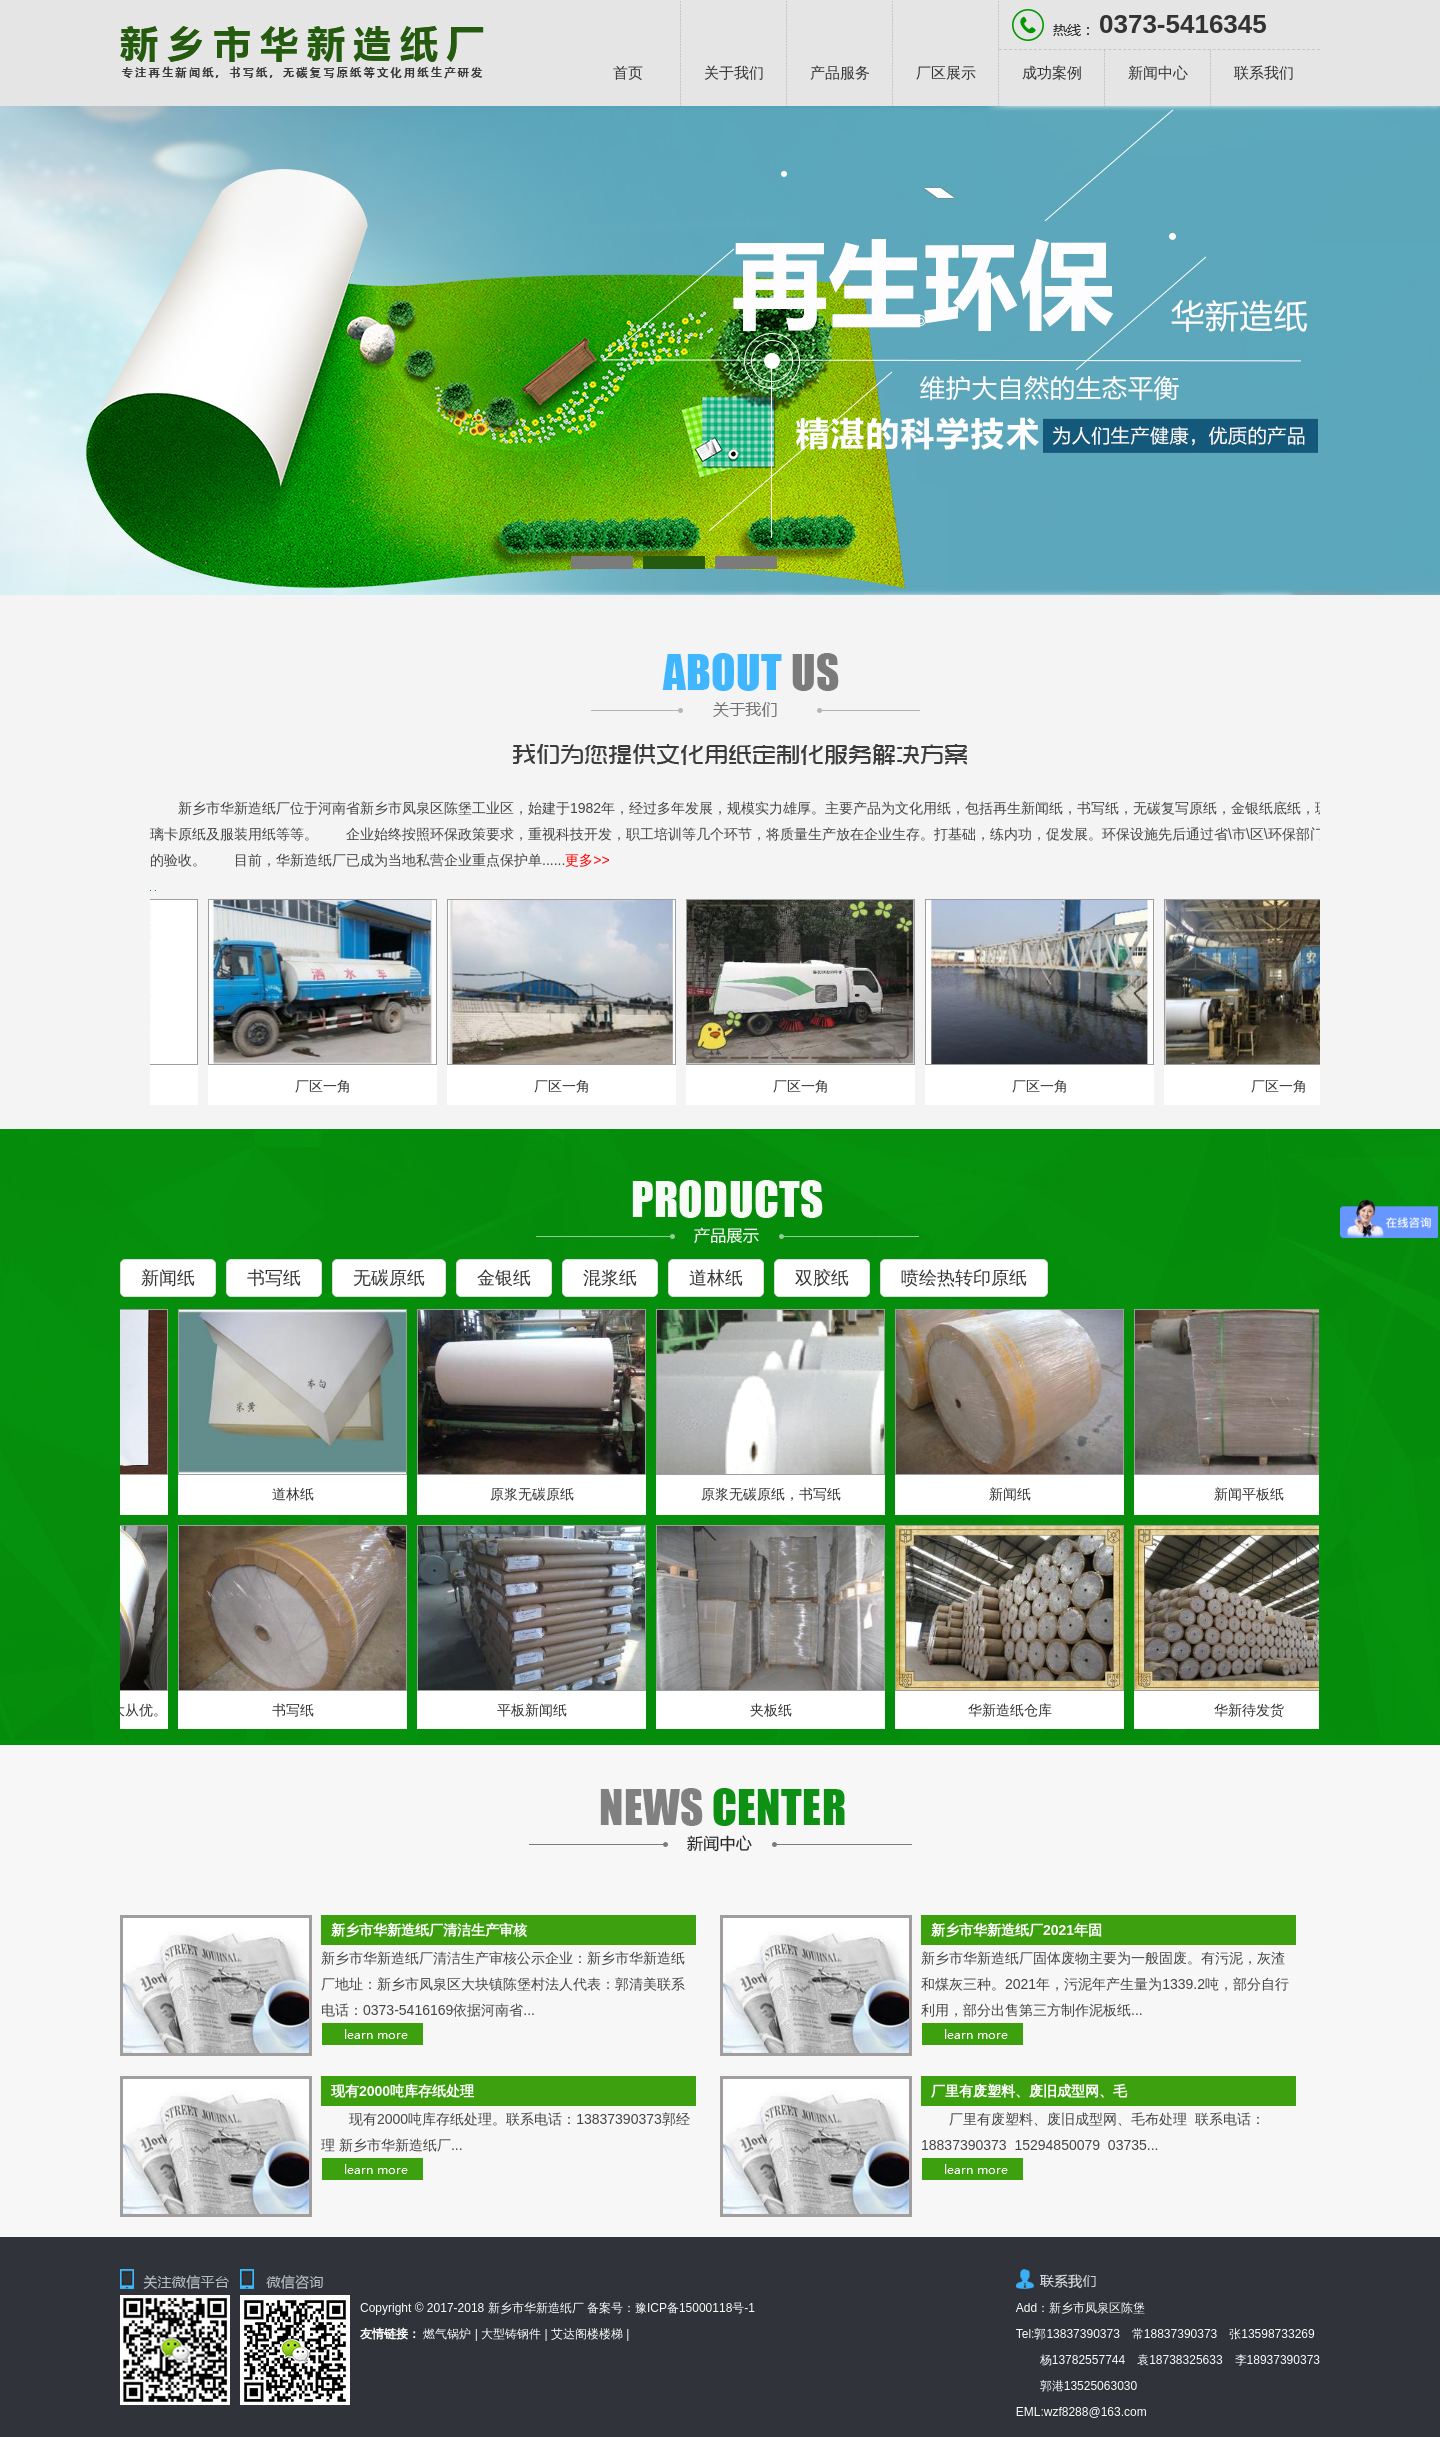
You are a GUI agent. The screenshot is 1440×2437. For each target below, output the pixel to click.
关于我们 (734, 72)
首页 (628, 72)
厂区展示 (946, 72)
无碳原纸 (389, 1278)
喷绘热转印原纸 (964, 1278)
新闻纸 (168, 1278)
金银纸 (504, 1278)
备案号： (611, 2308)
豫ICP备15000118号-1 (695, 2308)
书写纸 (274, 1278)
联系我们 (1264, 72)
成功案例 (1052, 72)
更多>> (587, 860)
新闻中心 (1158, 72)
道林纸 (716, 1278)
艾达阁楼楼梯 (587, 2334)
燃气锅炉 (447, 2334)
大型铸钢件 (511, 2334)
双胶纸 (822, 1278)
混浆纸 (610, 1278)
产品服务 (840, 72)
